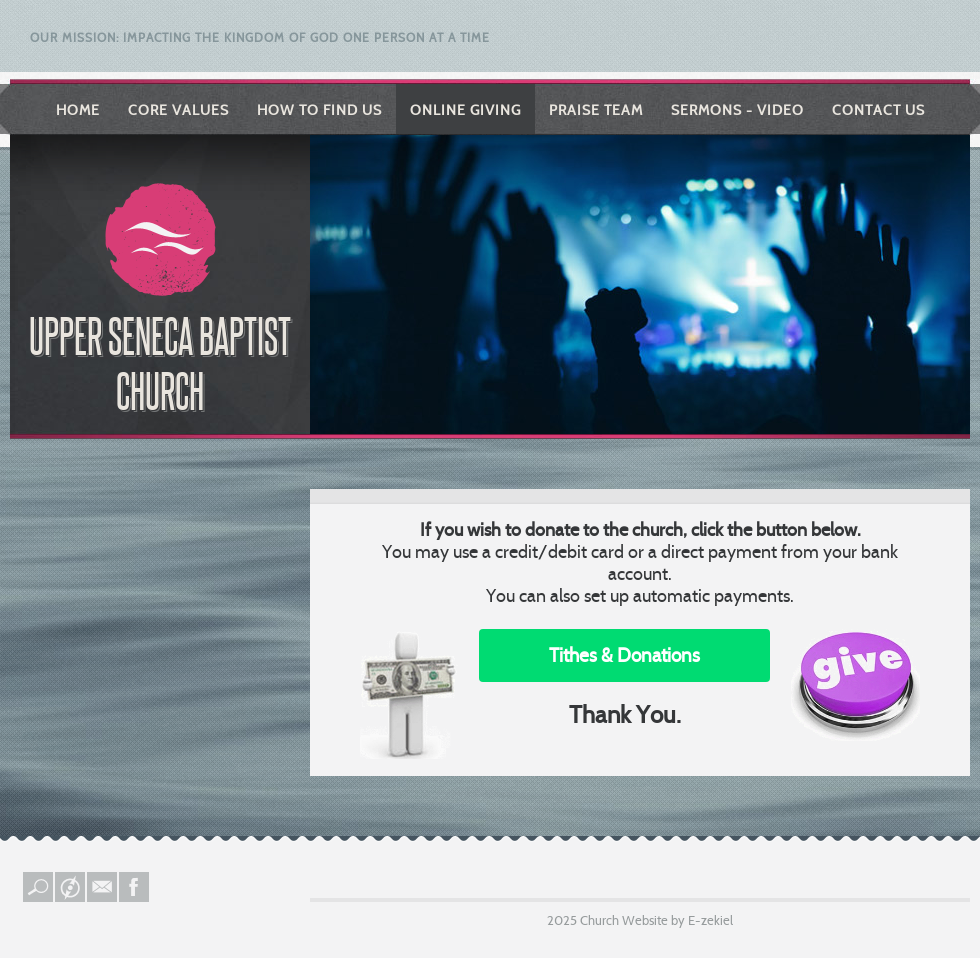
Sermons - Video (737, 110)
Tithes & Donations (624, 655)
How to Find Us (319, 110)
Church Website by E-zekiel (656, 920)
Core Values (178, 110)
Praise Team (596, 110)
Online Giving (465, 110)
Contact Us (878, 110)
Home (78, 110)
